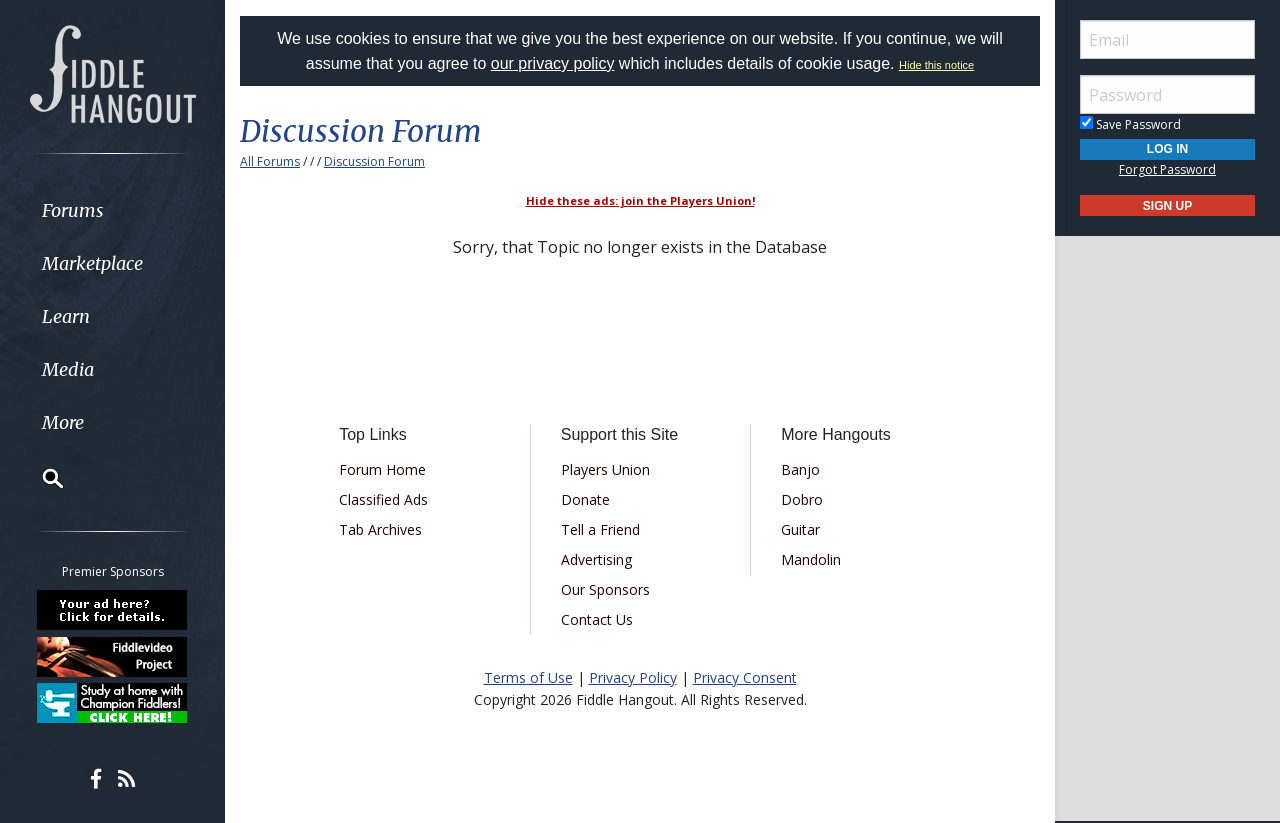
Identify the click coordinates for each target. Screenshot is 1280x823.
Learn (66, 316)
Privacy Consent (745, 677)
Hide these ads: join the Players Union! (640, 200)
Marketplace (92, 263)
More (63, 422)
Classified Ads (383, 499)
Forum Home (382, 469)
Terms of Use (528, 677)
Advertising (596, 559)
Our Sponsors (605, 589)
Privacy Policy (633, 677)
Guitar (800, 529)
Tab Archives (380, 529)
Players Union (605, 469)
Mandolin (811, 559)
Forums (73, 210)
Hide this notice (936, 65)
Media (68, 369)
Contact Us (597, 619)
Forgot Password (1167, 169)
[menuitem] (112, 210)
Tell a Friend (600, 529)
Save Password (1130, 124)
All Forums (270, 161)
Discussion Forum (374, 161)
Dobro (802, 499)
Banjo (800, 469)
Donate (585, 499)
